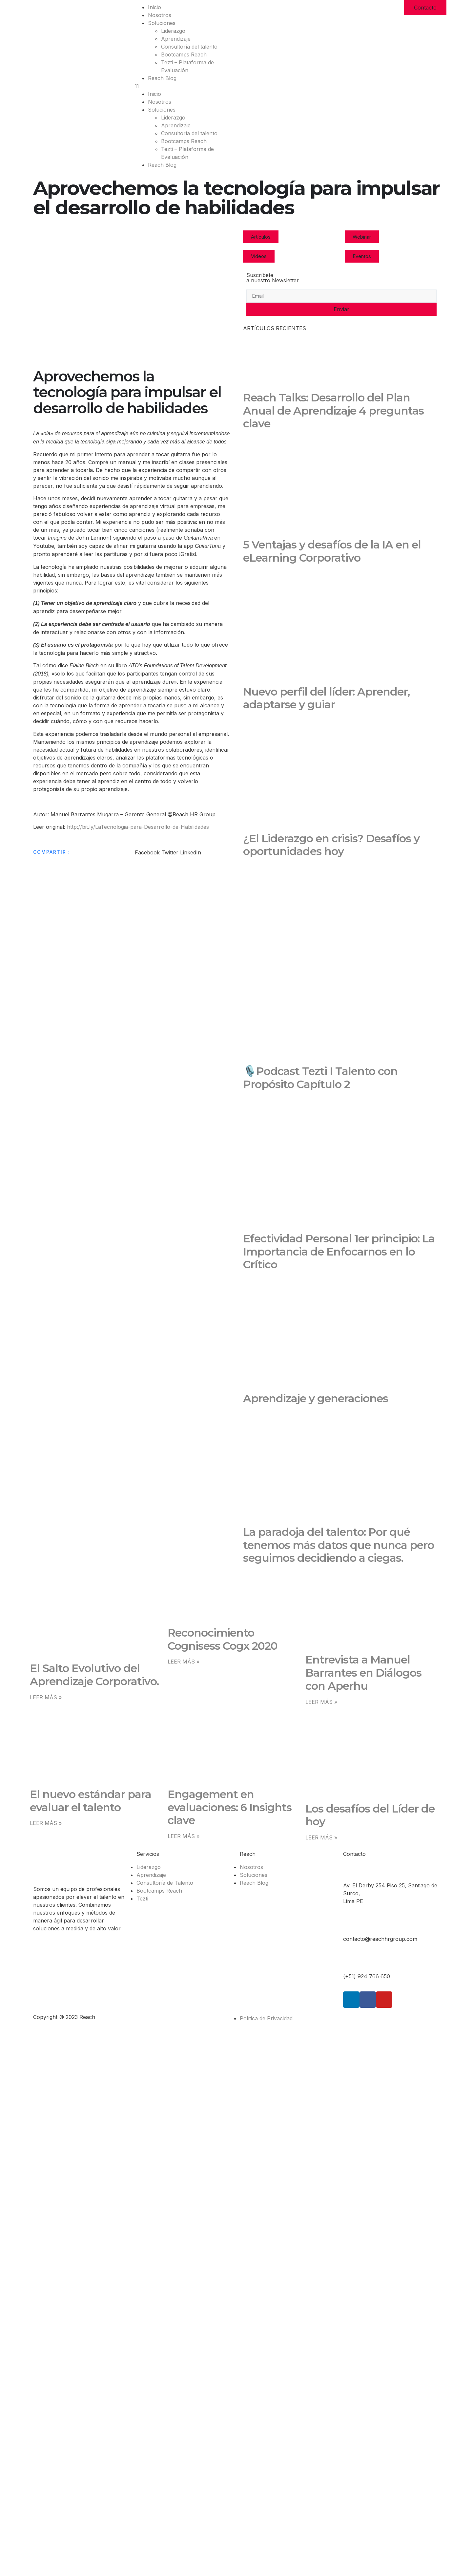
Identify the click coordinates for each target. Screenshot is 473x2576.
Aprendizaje (176, 38)
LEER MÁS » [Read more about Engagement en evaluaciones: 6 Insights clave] (183, 1836)
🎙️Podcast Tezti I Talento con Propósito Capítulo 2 (320, 1077)
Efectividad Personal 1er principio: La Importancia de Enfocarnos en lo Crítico (339, 1251)
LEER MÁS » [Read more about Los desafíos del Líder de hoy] (321, 1837)
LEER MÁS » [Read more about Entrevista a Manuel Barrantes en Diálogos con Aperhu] (321, 1702)
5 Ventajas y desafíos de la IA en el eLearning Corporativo (332, 551)
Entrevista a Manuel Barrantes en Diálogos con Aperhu (363, 1672)
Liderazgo (173, 31)
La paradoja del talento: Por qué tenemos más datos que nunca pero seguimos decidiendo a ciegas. (338, 1545)
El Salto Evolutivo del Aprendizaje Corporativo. (94, 1675)
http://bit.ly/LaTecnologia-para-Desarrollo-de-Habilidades (138, 827)
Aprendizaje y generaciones (315, 1398)
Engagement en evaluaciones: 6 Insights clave (230, 1807)
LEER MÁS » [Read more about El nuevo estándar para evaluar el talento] (46, 1823)
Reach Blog (162, 78)
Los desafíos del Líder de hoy (370, 1815)
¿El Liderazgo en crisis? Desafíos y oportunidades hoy (331, 845)
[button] (184, 86)
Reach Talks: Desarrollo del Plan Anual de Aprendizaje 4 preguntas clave (333, 410)
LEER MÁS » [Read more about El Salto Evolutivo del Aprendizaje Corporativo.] (46, 1697)
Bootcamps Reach (184, 54)
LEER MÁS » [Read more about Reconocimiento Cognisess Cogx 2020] (183, 1661)
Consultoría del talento (189, 46)
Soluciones (161, 23)
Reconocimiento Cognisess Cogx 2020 (223, 1639)
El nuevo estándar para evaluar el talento (90, 1801)
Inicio (154, 7)
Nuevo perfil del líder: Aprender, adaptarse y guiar (326, 698)
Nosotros (159, 15)
